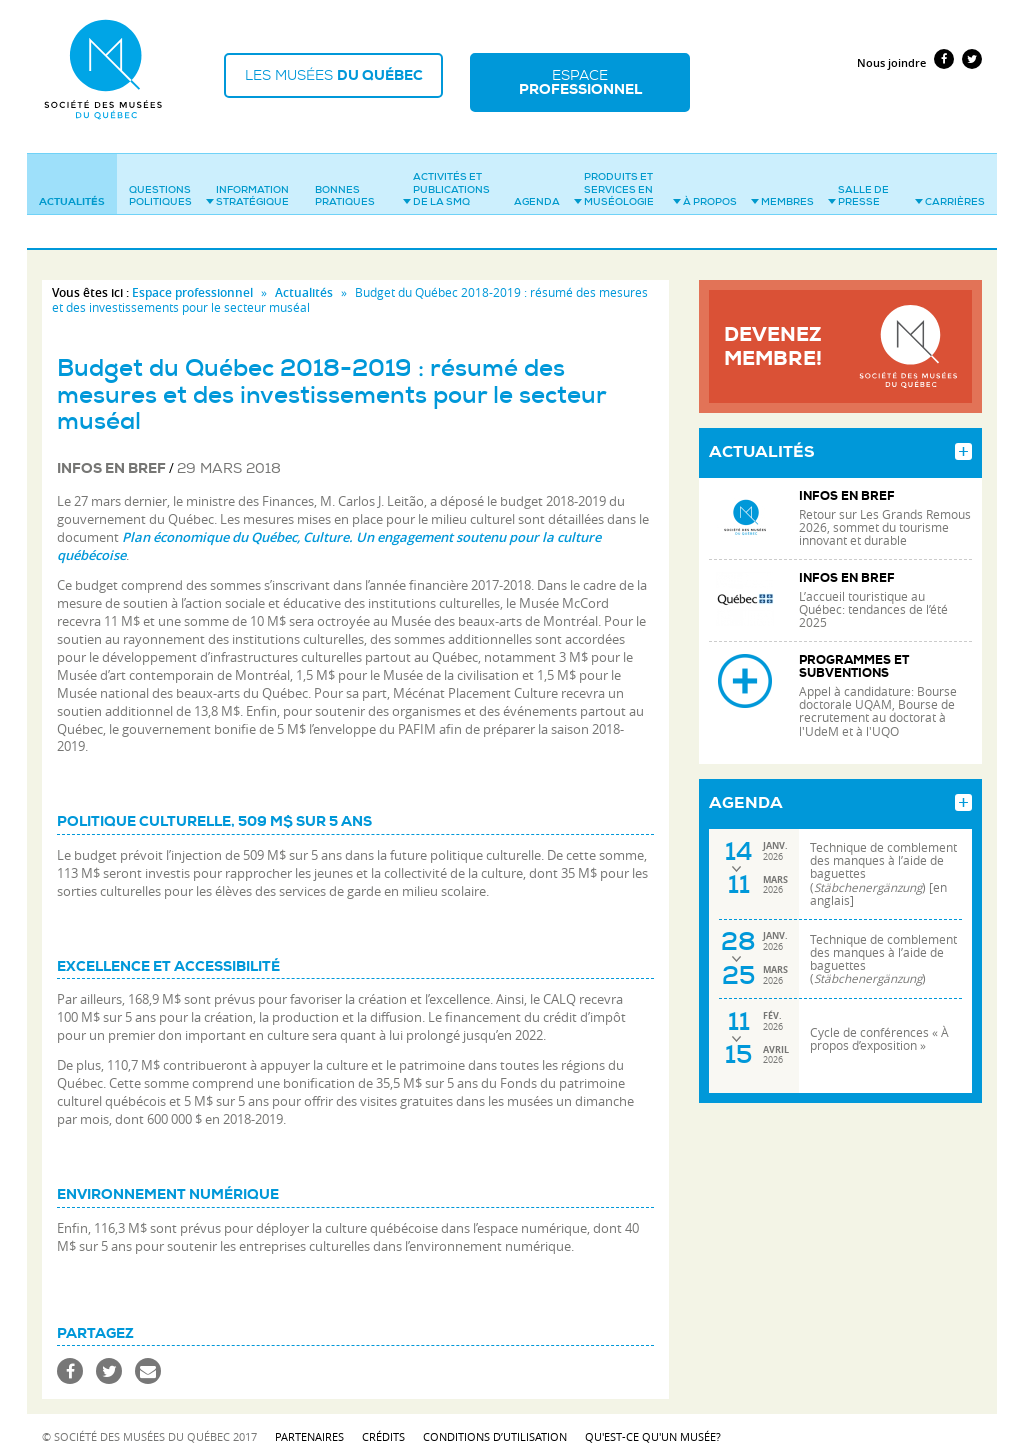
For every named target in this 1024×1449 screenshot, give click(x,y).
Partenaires (309, 1424)
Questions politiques (160, 184)
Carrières (950, 189)
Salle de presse (858, 184)
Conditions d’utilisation (495, 1424)
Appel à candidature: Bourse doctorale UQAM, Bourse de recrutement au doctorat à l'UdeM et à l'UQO (878, 699)
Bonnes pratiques (345, 184)
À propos (705, 189)
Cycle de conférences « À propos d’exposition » (879, 1027)
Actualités (72, 189)
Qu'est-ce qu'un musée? (653, 1424)
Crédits (383, 1424)
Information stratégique (247, 184)
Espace (602, 77)
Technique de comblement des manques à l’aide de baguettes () (883, 947)
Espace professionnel (192, 280)
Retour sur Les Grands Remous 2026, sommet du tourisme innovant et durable (885, 515)
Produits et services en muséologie (614, 177)
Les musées (342, 77)
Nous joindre (891, 50)
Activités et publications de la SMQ (446, 177)
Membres (782, 189)
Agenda (537, 189)
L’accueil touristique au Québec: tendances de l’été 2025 (873, 597)
